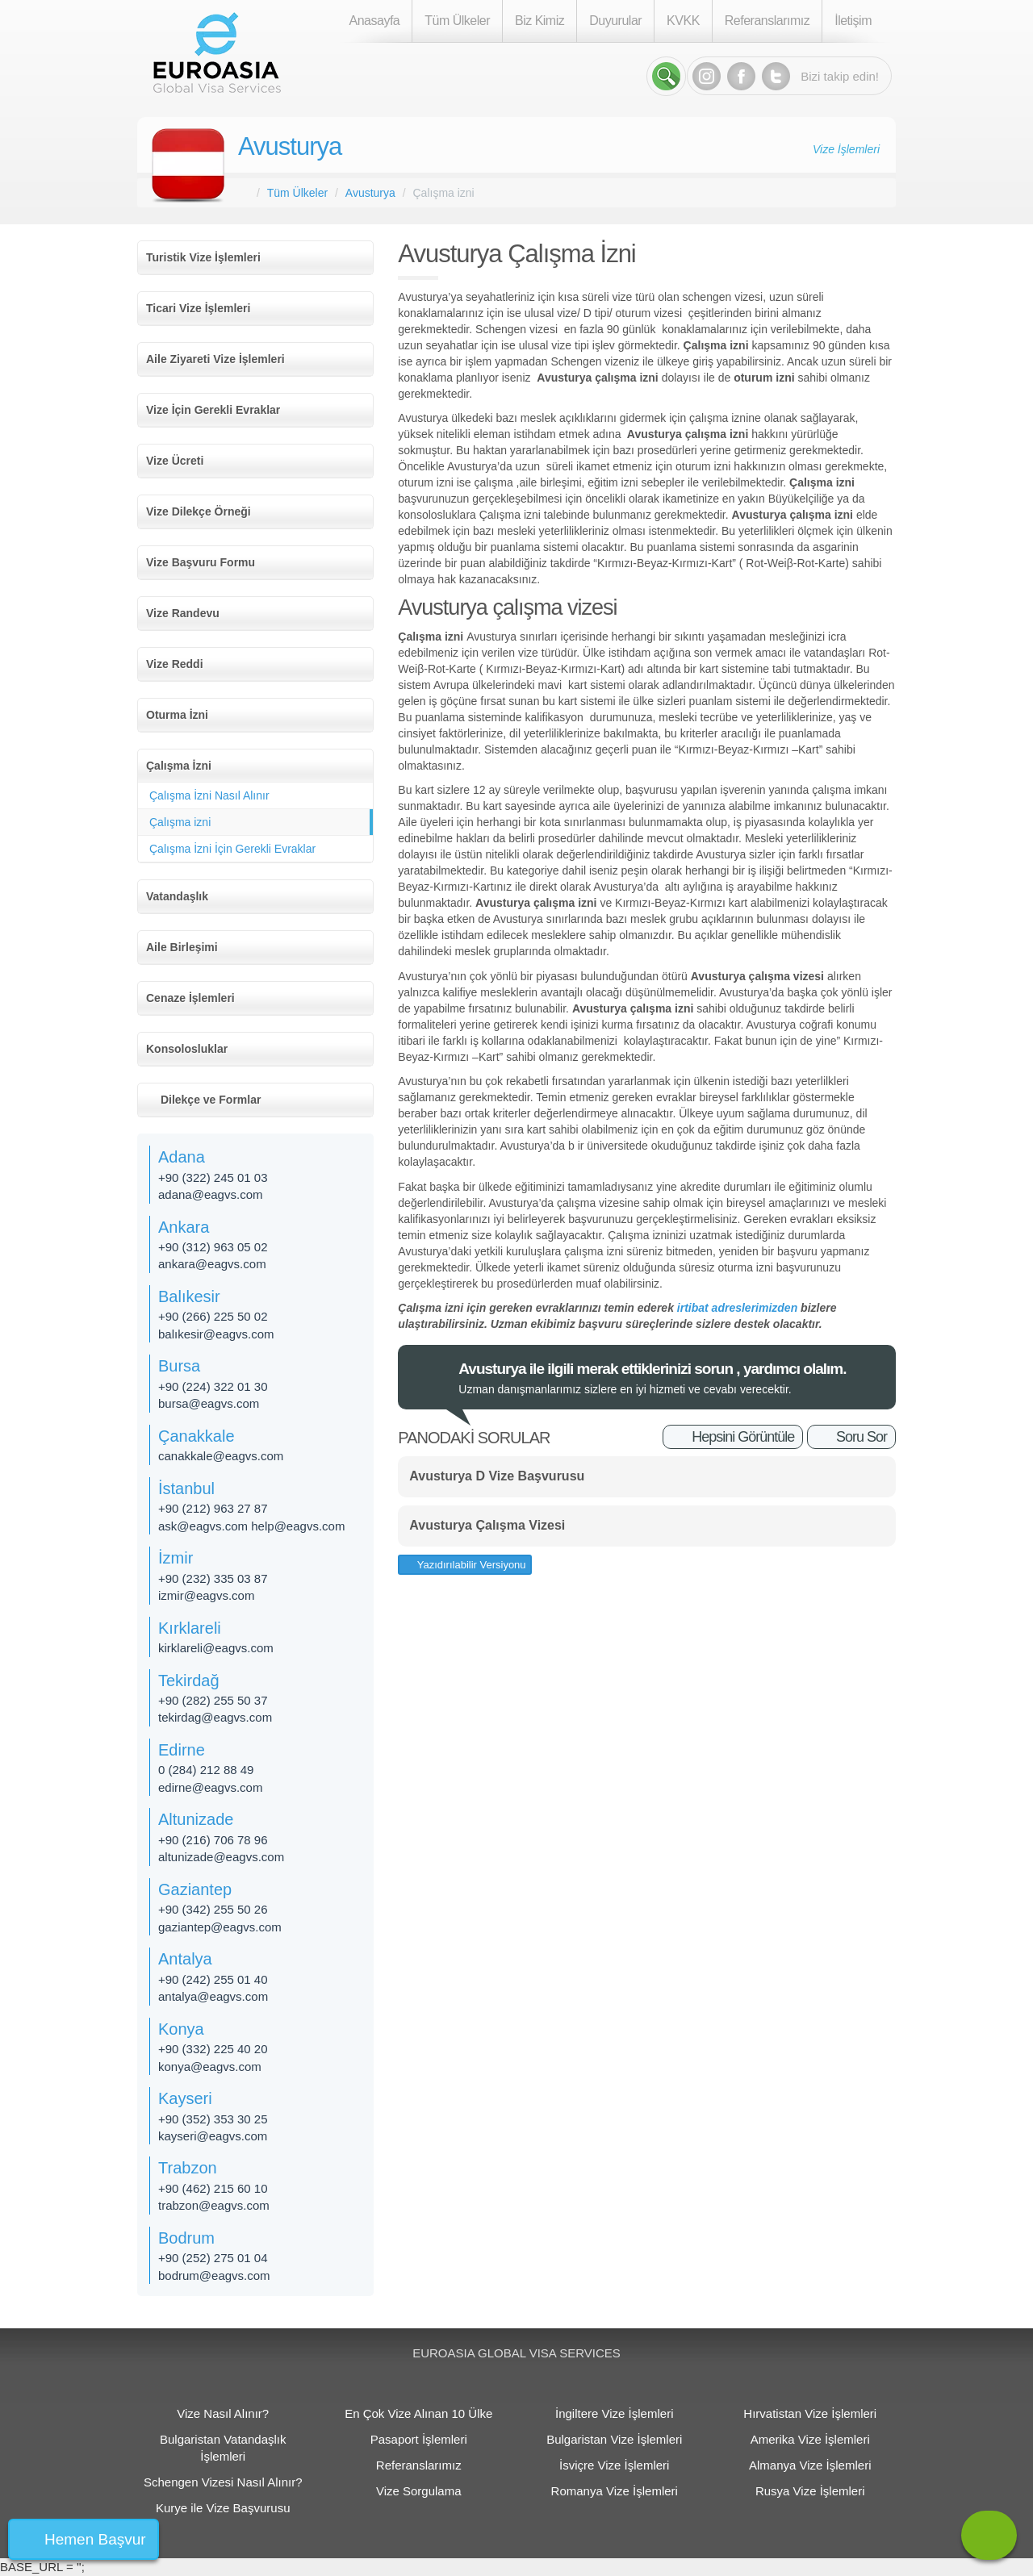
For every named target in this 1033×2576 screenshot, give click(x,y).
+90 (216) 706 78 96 (213, 1840)
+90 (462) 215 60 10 (213, 2188)
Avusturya (289, 146)
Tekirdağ (189, 1680)
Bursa (179, 1366)
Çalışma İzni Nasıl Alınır (209, 795)
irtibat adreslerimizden (737, 1307)
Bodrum (186, 2238)
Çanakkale (196, 1436)
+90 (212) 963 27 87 (213, 1508)
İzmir (175, 1558)
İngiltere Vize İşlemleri (614, 2413)
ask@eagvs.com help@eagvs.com (251, 1526)
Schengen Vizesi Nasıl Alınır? (223, 2482)
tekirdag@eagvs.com (215, 1717)
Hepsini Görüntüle (743, 1437)
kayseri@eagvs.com (212, 2136)
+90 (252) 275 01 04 (213, 2258)
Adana (181, 1157)
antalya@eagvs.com (213, 1996)
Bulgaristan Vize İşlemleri (614, 2439)
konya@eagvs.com (209, 2066)
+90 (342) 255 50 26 (213, 1909)
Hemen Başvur (95, 2539)
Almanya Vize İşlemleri (810, 2465)
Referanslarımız (767, 20)
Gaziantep (195, 1889)
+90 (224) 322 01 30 (213, 1386)
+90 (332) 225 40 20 (213, 2049)
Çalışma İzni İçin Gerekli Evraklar (232, 848)
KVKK (683, 20)
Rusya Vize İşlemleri (810, 2491)
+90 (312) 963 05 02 (213, 1247)
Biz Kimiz (539, 20)
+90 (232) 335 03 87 (213, 1578)
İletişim (853, 20)
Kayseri (185, 2098)
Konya (181, 2029)
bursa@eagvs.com (208, 1403)
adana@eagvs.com (210, 1194)
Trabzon (187, 2168)
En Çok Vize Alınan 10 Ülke (418, 2413)
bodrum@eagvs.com (214, 2275)
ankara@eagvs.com (212, 1264)
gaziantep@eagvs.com (220, 1927)
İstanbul (186, 1488)
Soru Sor (861, 1437)
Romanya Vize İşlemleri (614, 2491)
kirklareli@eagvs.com (216, 1648)
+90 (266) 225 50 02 (213, 1316)
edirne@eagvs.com (210, 1787)
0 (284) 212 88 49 (205, 1769)
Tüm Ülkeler (457, 20)
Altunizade (195, 1819)
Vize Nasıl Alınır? (223, 2413)
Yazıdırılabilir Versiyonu (469, 1565)
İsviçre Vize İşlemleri (614, 2465)
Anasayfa (374, 20)
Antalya (185, 1959)
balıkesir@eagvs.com (216, 1334)
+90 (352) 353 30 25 (213, 2119)
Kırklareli (189, 1628)
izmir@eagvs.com (206, 1595)
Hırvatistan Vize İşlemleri (809, 2413)
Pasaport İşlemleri (418, 2439)
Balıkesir (189, 1296)
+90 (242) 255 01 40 (213, 1979)
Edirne (181, 1750)
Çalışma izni (180, 822)
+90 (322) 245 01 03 (213, 1177)
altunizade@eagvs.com (221, 1857)
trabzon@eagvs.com (214, 2205)
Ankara (183, 1227)
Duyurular (615, 20)
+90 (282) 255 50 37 (213, 1700)
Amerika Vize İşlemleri (810, 2439)
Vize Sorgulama (419, 2491)
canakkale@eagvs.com (220, 1456)
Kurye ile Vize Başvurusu (223, 2508)
